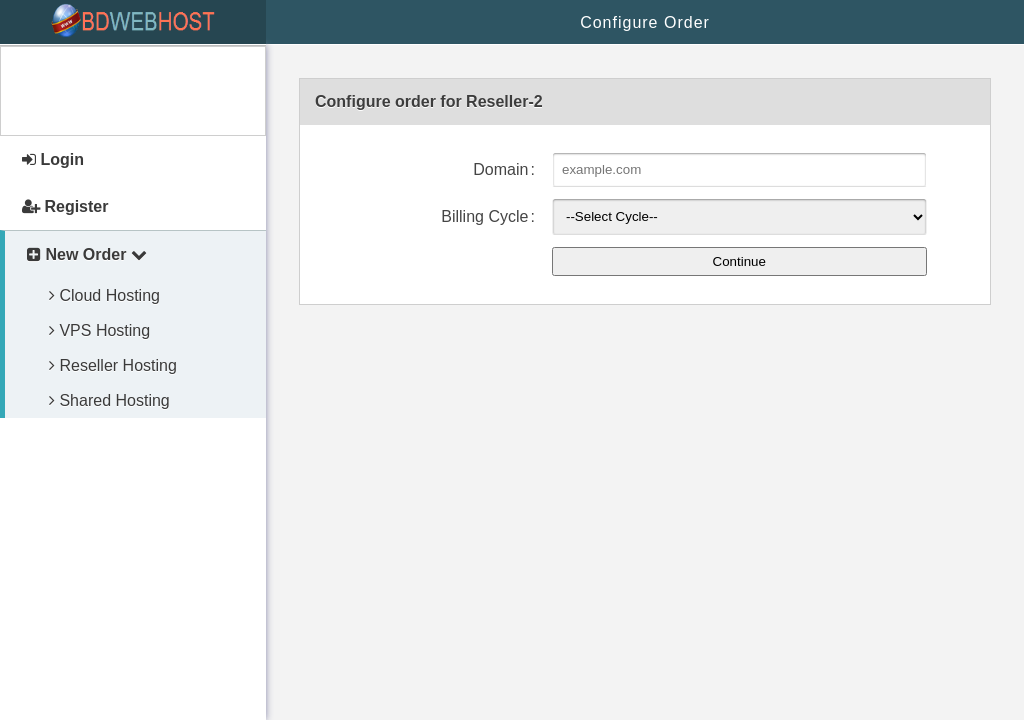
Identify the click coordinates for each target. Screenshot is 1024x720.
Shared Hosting (109, 400)
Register (65, 206)
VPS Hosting (99, 330)
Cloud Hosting (104, 295)
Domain (500, 169)
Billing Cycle (484, 216)
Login (53, 159)
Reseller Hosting (113, 365)
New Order (87, 254)
